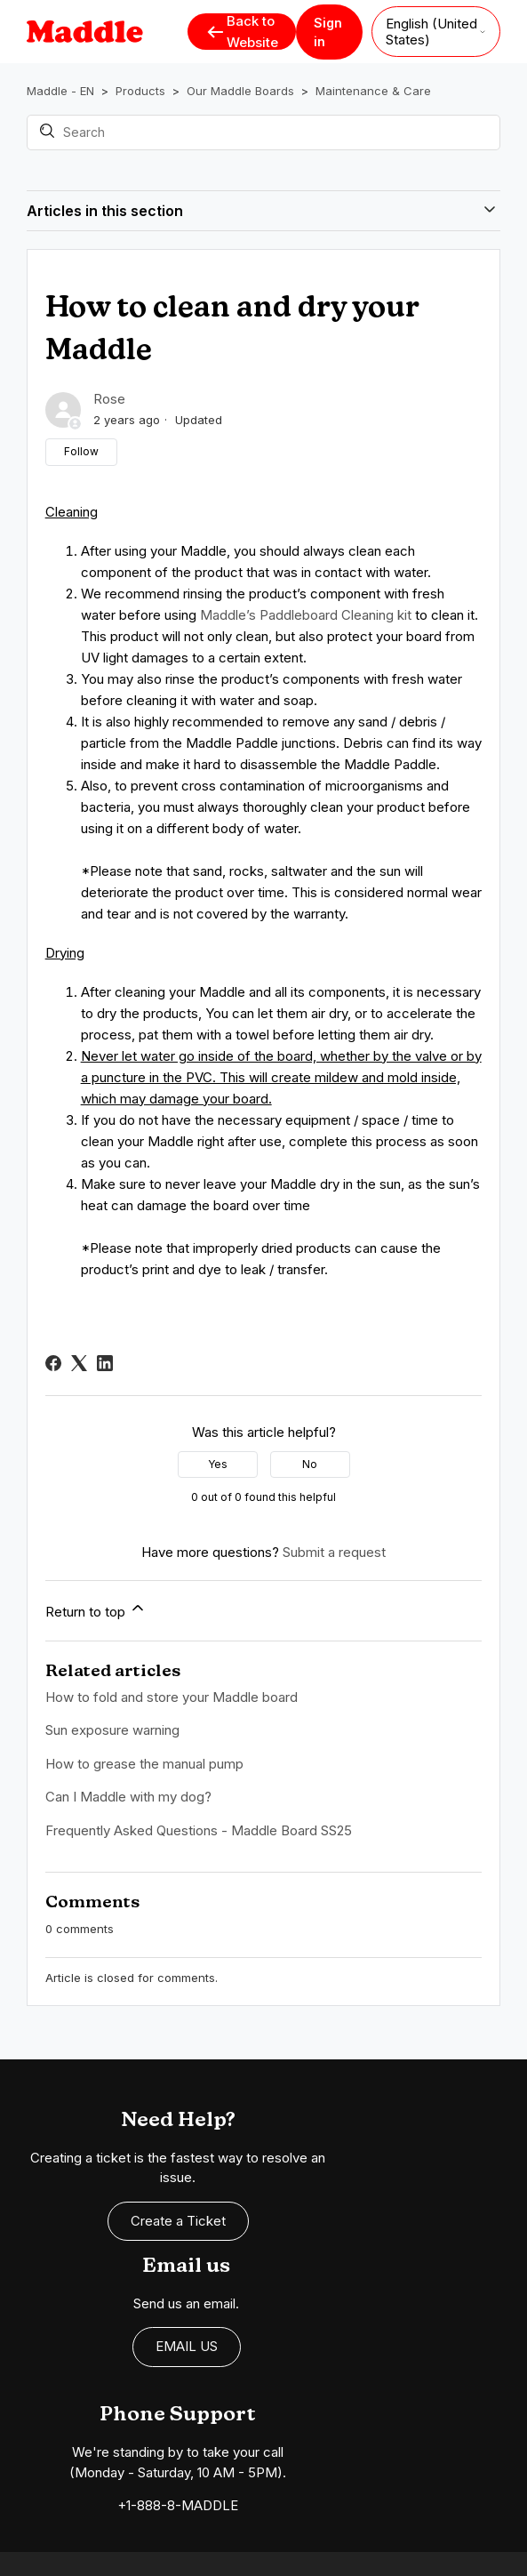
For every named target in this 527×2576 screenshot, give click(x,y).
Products (140, 91)
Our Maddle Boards (240, 91)
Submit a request (334, 1552)
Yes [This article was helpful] (218, 1464)
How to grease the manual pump (144, 1763)
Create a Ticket (132, 2211)
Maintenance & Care (373, 91)
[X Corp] (79, 1363)
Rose (109, 398)
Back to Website (241, 31)
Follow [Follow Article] (81, 451)
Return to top (96, 1609)
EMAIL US (409, 2191)
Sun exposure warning (112, 1729)
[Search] (264, 132)
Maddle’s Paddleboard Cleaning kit (305, 614)
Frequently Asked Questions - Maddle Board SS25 (198, 1830)
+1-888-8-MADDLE (131, 2373)
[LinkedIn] (105, 1363)
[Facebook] (53, 1363)
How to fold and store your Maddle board (171, 1697)
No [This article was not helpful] (309, 1464)
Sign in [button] (328, 32)
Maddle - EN (60, 91)
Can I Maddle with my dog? (128, 1796)
